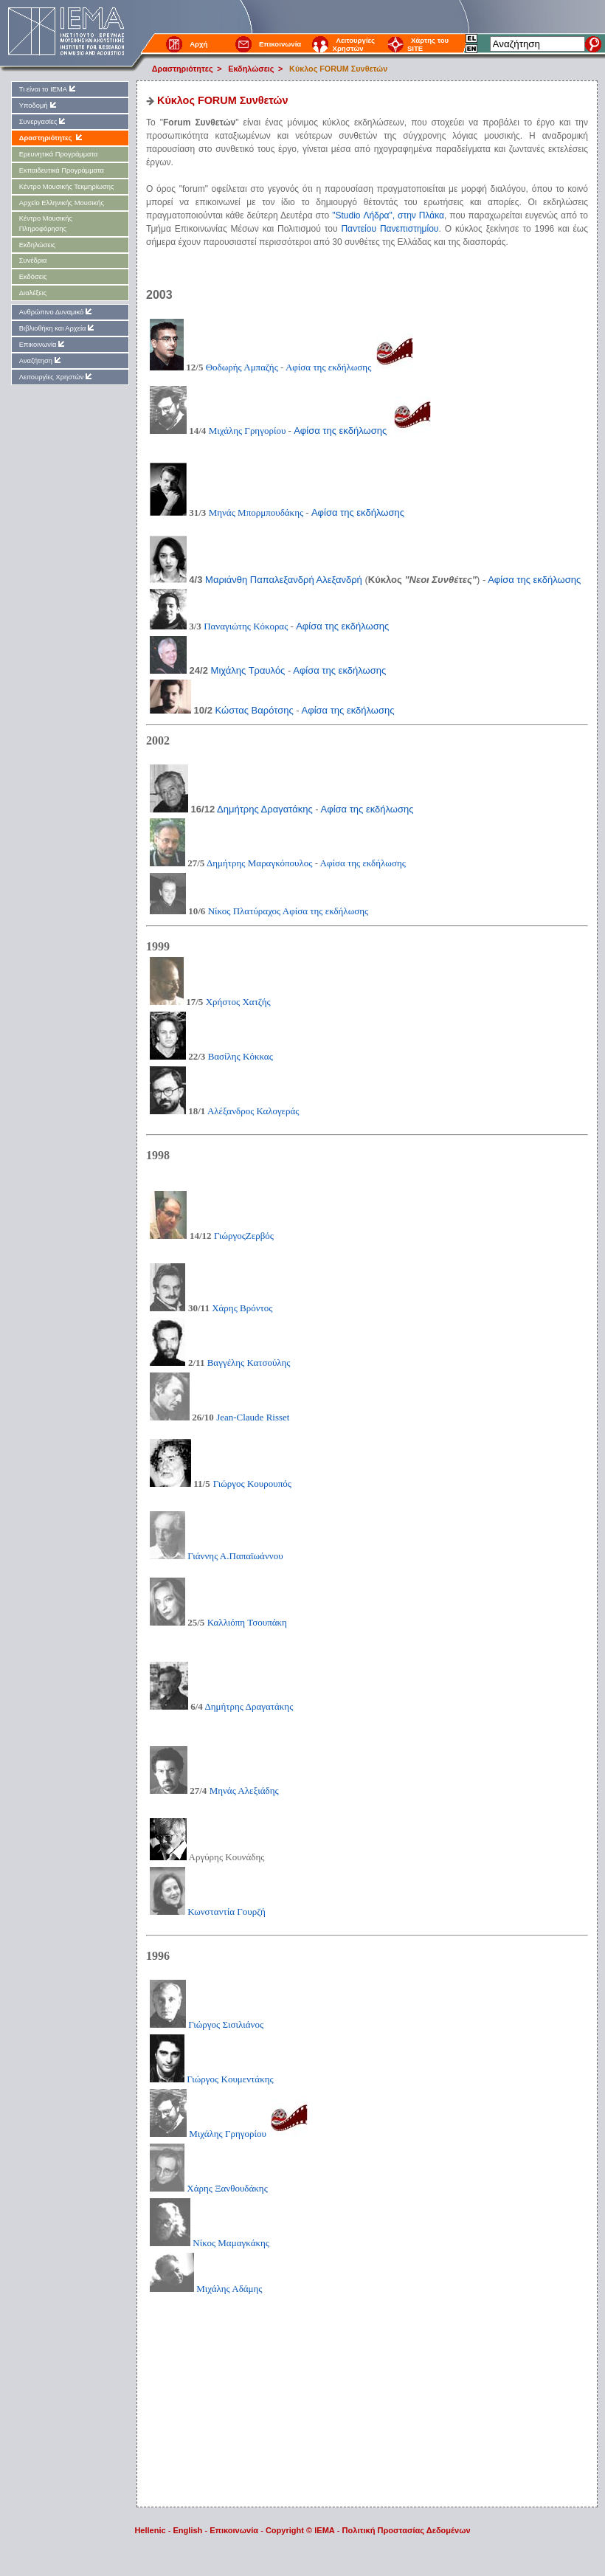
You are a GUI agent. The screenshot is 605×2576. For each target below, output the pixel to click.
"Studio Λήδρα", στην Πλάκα (388, 215)
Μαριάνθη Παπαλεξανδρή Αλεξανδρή (283, 579)
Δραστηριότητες (182, 68)
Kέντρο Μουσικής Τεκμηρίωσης (66, 186)
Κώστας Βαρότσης (254, 710)
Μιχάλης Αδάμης (229, 2288)
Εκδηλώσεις (251, 68)
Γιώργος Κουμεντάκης (212, 2079)
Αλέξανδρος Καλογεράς (252, 1110)
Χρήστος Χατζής (238, 1001)
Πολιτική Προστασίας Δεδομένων (406, 2530)
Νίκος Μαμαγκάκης (209, 2242)
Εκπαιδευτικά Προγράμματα (61, 170)
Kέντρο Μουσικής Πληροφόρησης (45, 223)
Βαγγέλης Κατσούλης (249, 1362)
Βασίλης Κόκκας (240, 1056)
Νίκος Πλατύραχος (244, 910)
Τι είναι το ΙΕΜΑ (48, 89)
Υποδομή (38, 105)
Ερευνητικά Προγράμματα (58, 154)
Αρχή (198, 44)
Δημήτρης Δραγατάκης (265, 809)
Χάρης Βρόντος (242, 1307)
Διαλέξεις (32, 293)
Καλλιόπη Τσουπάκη (247, 1622)
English (188, 2530)
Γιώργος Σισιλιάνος (206, 2024)
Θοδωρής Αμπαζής (242, 367)
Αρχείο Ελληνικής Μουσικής (61, 203)
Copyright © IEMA (300, 2530)
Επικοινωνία (280, 44)
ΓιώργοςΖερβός (244, 1235)
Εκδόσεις (33, 276)
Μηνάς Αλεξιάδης (244, 1790)
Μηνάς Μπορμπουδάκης (256, 512)
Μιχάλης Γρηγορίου (247, 430)
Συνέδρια (33, 260)
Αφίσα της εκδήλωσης (328, 367)
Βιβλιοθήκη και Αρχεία (58, 328)
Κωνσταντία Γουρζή (208, 1911)
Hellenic (149, 2530)
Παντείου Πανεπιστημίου (389, 229)
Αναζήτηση (41, 360)
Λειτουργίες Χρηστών (353, 44)
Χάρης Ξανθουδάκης (209, 2188)
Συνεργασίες (43, 121)
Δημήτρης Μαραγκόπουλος (259, 863)
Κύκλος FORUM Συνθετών (338, 68)
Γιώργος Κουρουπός (252, 1483)
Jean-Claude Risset (252, 1417)
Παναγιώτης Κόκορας (246, 626)
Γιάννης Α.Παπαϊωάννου (216, 1555)
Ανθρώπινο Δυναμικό (56, 312)
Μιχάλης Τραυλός (248, 670)
